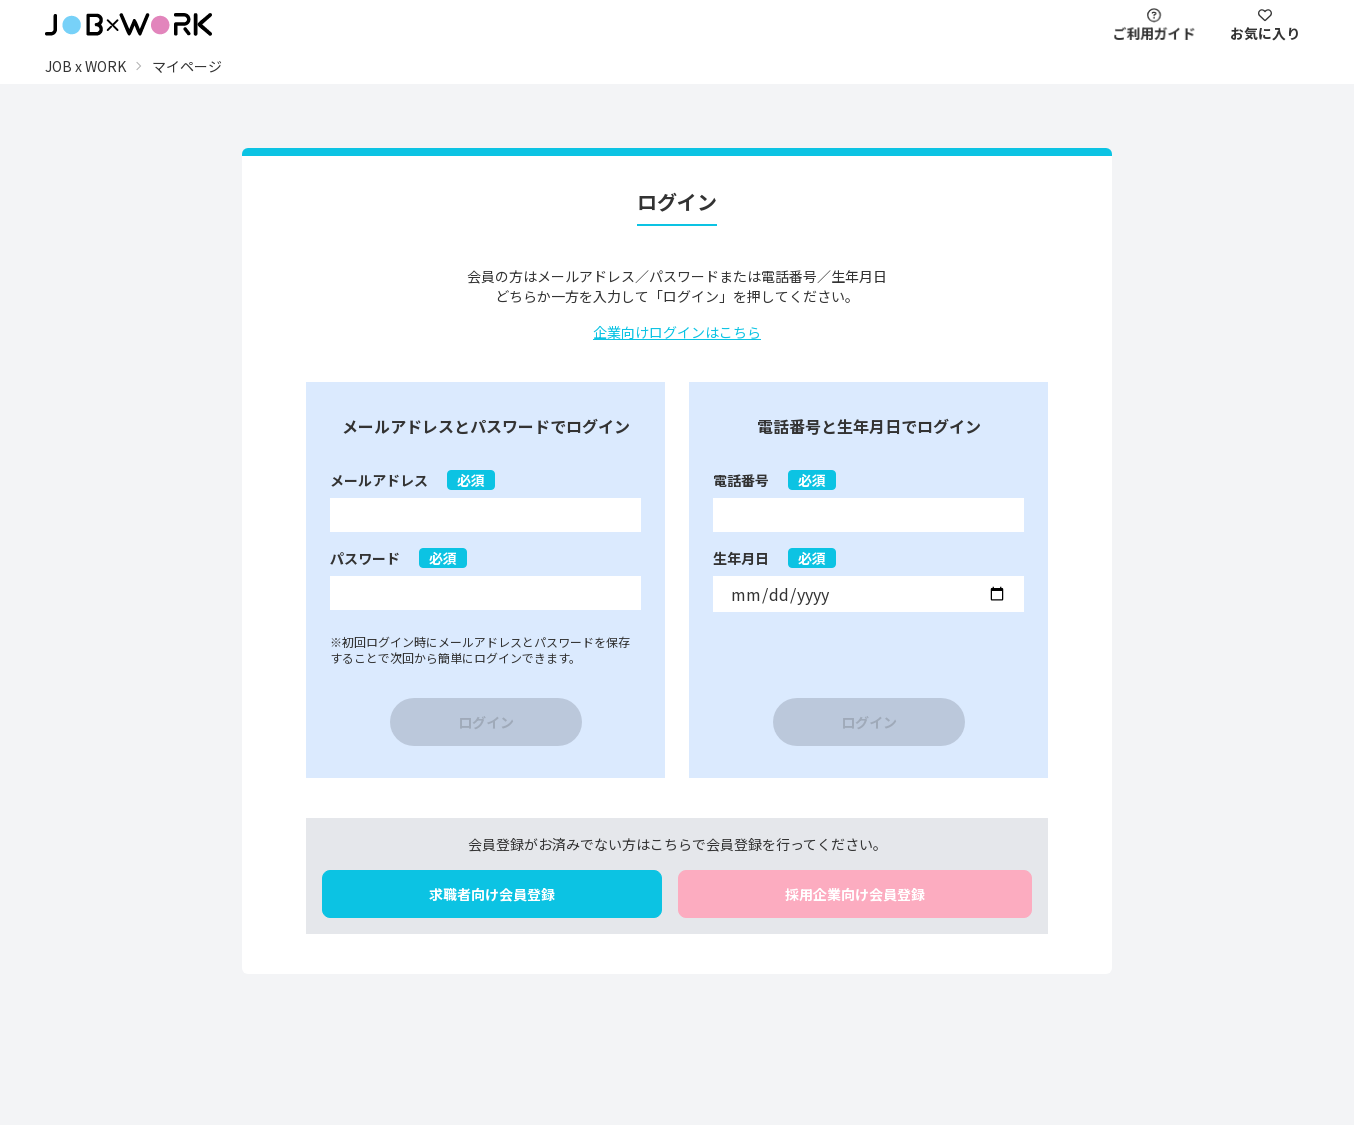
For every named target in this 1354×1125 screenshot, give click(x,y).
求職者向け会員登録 (492, 894)
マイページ (187, 66)
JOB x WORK (85, 66)
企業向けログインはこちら (677, 332)
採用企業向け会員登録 (855, 894)
